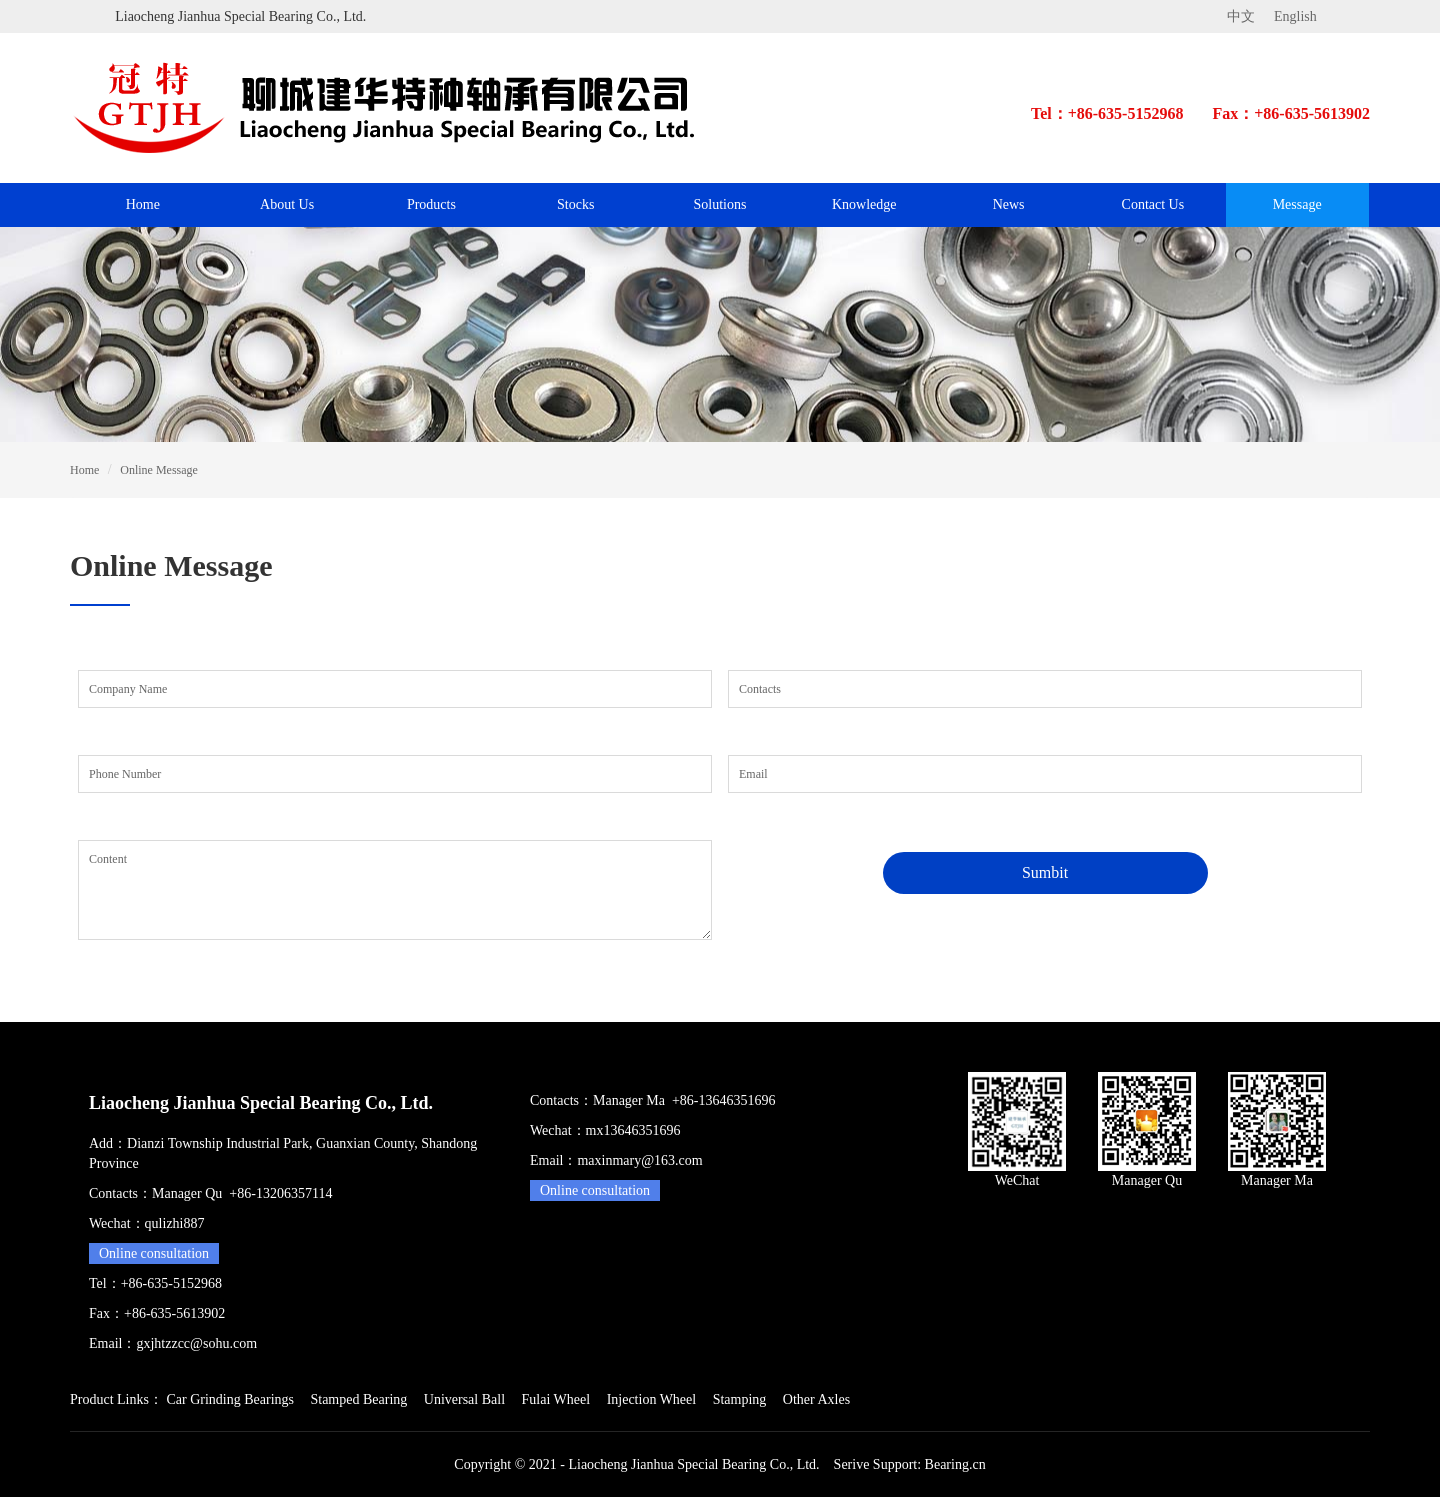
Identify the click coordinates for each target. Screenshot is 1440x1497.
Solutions (720, 204)
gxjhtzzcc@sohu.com (196, 1343)
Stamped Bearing (358, 1399)
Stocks (575, 204)
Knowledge (864, 204)
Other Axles (816, 1399)
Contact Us (1153, 204)
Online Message (159, 470)
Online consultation (154, 1253)
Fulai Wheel (556, 1399)
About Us (287, 204)
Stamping (740, 1399)
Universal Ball (464, 1399)
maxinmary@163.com (639, 1160)
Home (143, 204)
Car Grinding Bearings (230, 1399)
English (1295, 16)
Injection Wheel (652, 1399)
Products (431, 204)
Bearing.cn (955, 1464)
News (1009, 204)
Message (1297, 204)
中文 (1241, 16)
